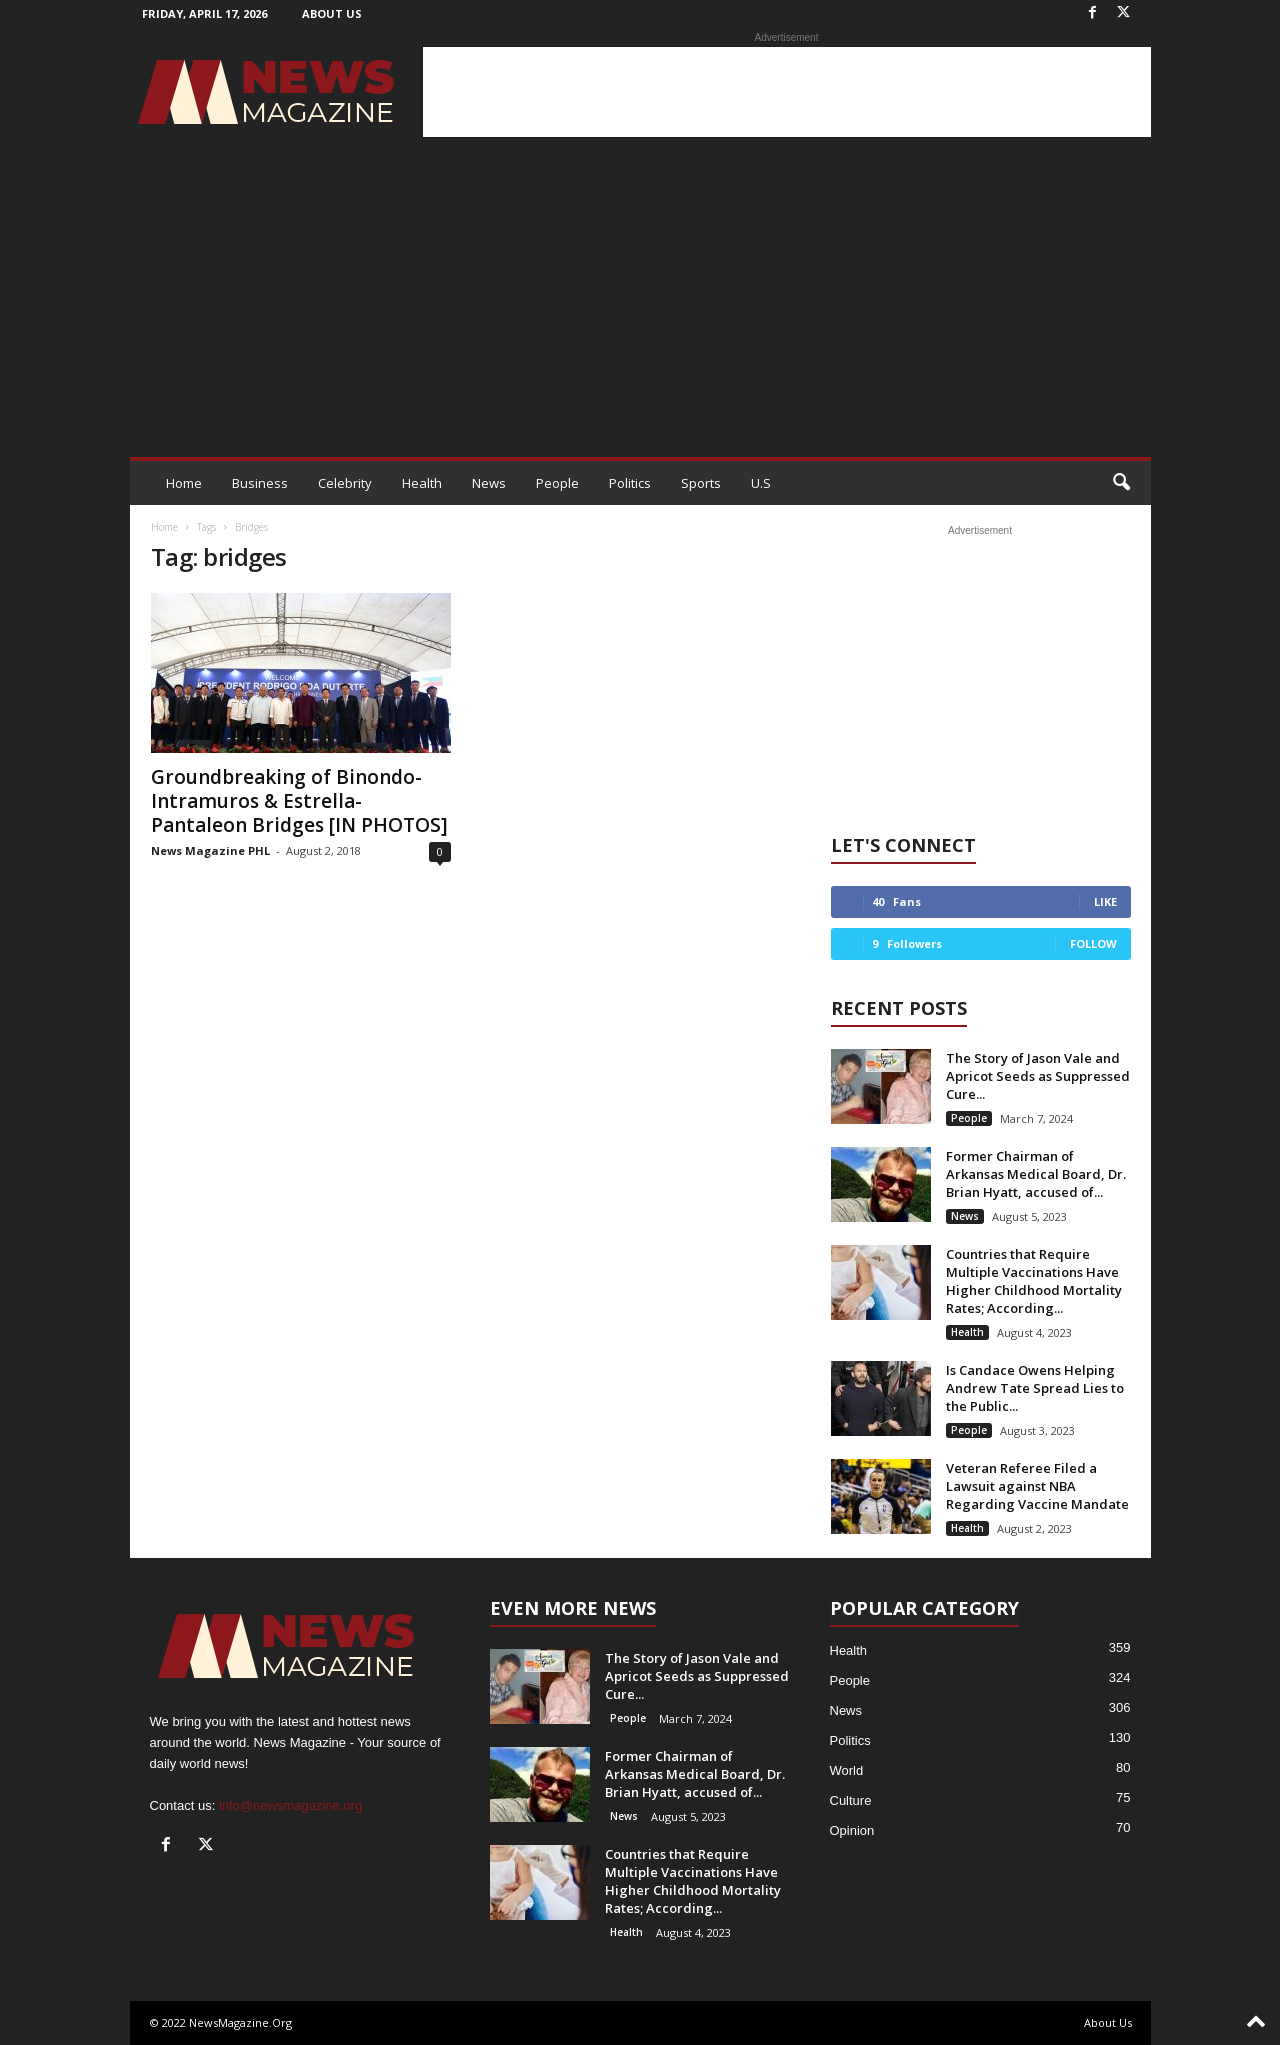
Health (422, 483)
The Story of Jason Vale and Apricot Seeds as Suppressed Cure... (1038, 1076)
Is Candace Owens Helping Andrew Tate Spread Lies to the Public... (1035, 1388)
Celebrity (345, 483)
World (847, 1770)
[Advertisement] (787, 92)
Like (1105, 901)
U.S (761, 483)
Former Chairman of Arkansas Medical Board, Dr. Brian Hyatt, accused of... (1036, 1174)
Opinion (852, 1830)
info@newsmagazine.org (290, 1805)
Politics (630, 483)
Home (184, 483)
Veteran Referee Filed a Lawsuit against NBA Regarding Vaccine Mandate (1037, 1486)
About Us (332, 13)
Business (260, 483)
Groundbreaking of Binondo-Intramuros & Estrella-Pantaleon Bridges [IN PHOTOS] (299, 801)
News (489, 483)
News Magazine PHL (210, 850)
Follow (1093, 943)
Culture (851, 1800)
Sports (701, 483)
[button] (1121, 483)
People (557, 483)
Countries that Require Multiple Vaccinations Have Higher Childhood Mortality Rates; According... (1034, 1281)
